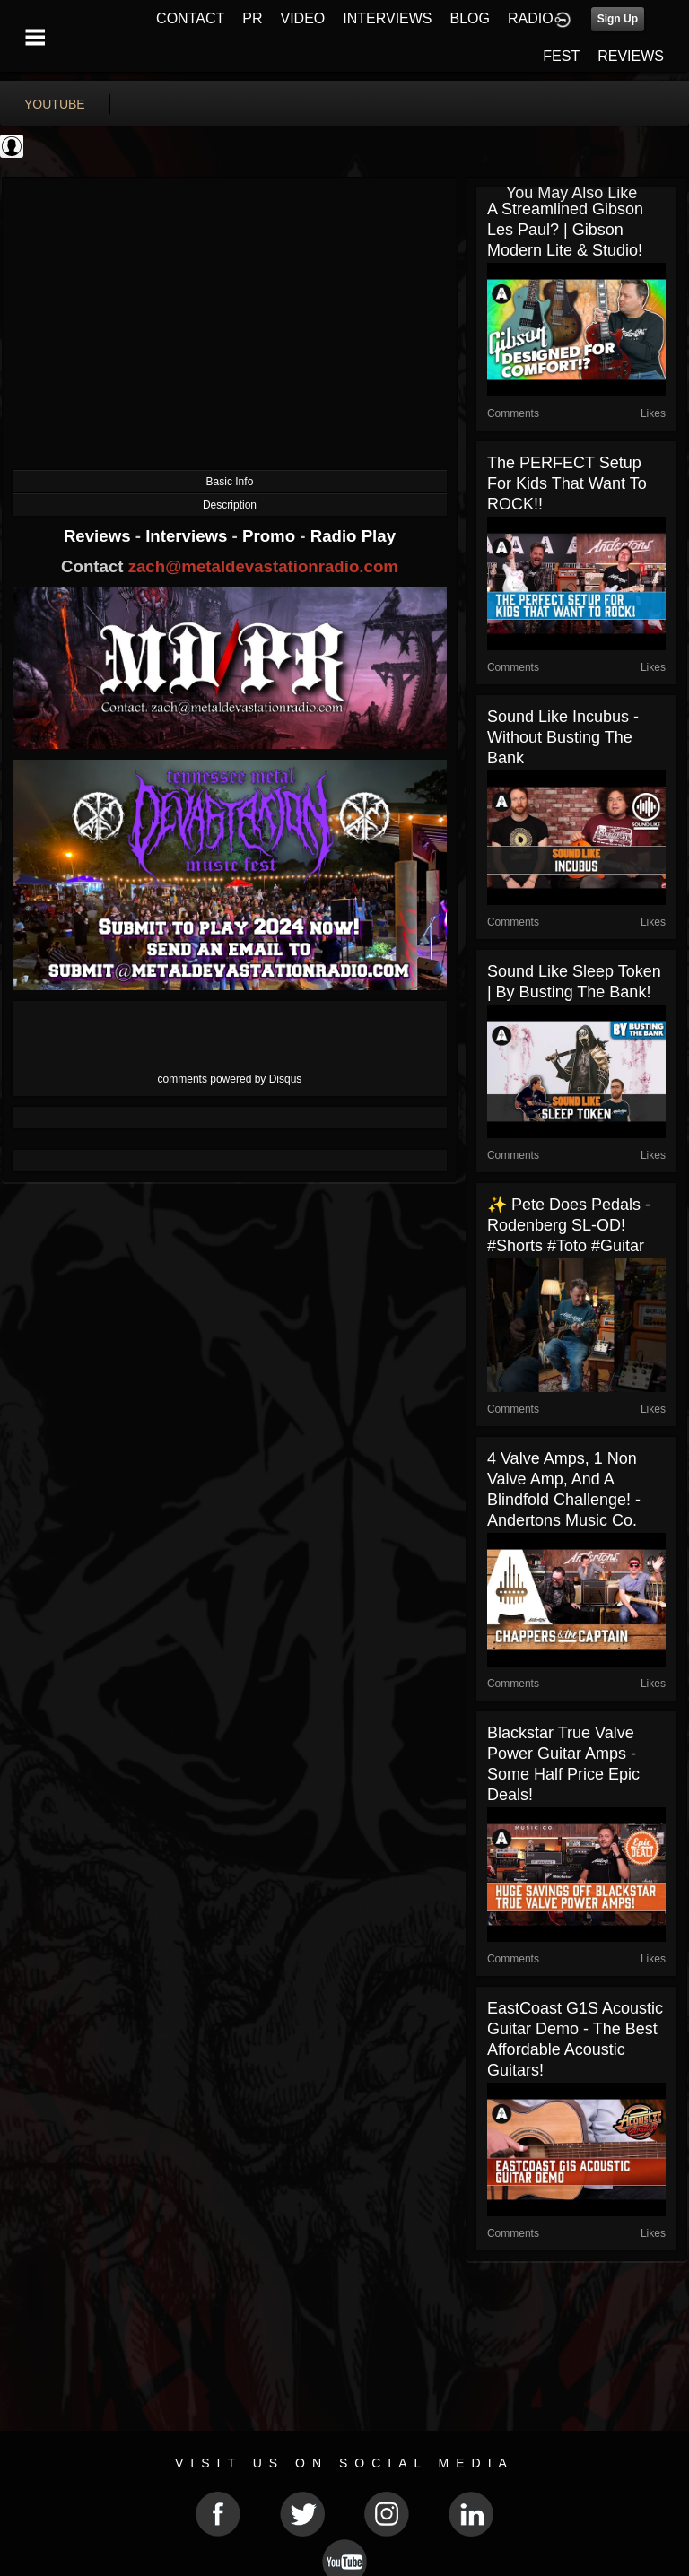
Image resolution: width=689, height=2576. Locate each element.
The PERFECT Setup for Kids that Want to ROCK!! (567, 483)
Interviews (188, 536)
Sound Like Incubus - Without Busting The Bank (563, 737)
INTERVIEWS (387, 18)
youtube (54, 104)
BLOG (470, 18)
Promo (271, 536)
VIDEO (302, 18)
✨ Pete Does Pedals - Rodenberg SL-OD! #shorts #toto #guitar (568, 1225)
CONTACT (190, 18)
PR (252, 18)
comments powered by (230, 1079)
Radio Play (353, 536)
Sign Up (617, 19)
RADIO (531, 18)
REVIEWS (630, 56)
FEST (561, 56)
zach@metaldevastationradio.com (263, 566)
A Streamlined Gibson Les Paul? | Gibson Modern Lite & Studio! (565, 229)
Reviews (99, 536)
